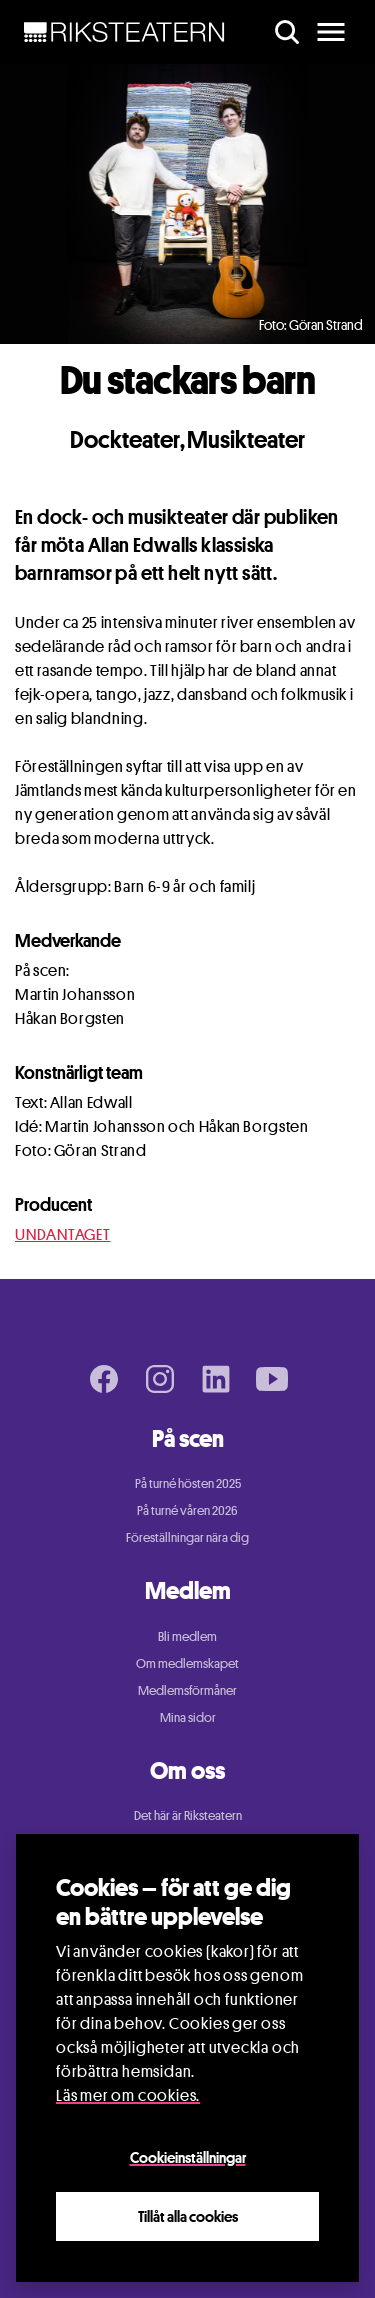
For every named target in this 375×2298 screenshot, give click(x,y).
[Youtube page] (272, 1379)
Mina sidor (188, 1717)
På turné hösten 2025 (188, 1483)
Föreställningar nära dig (187, 1537)
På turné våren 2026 (187, 1510)
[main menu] (331, 32)
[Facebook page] (104, 1379)
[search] (287, 32)
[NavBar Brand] (124, 32)
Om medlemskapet (187, 1663)
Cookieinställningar (188, 2160)
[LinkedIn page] (216, 1379)
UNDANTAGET (62, 1234)
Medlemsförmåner (187, 1690)
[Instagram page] (160, 1379)
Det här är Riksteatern (188, 1815)
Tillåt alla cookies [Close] (188, 2219)
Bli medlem (187, 1636)
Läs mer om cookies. (128, 2098)
